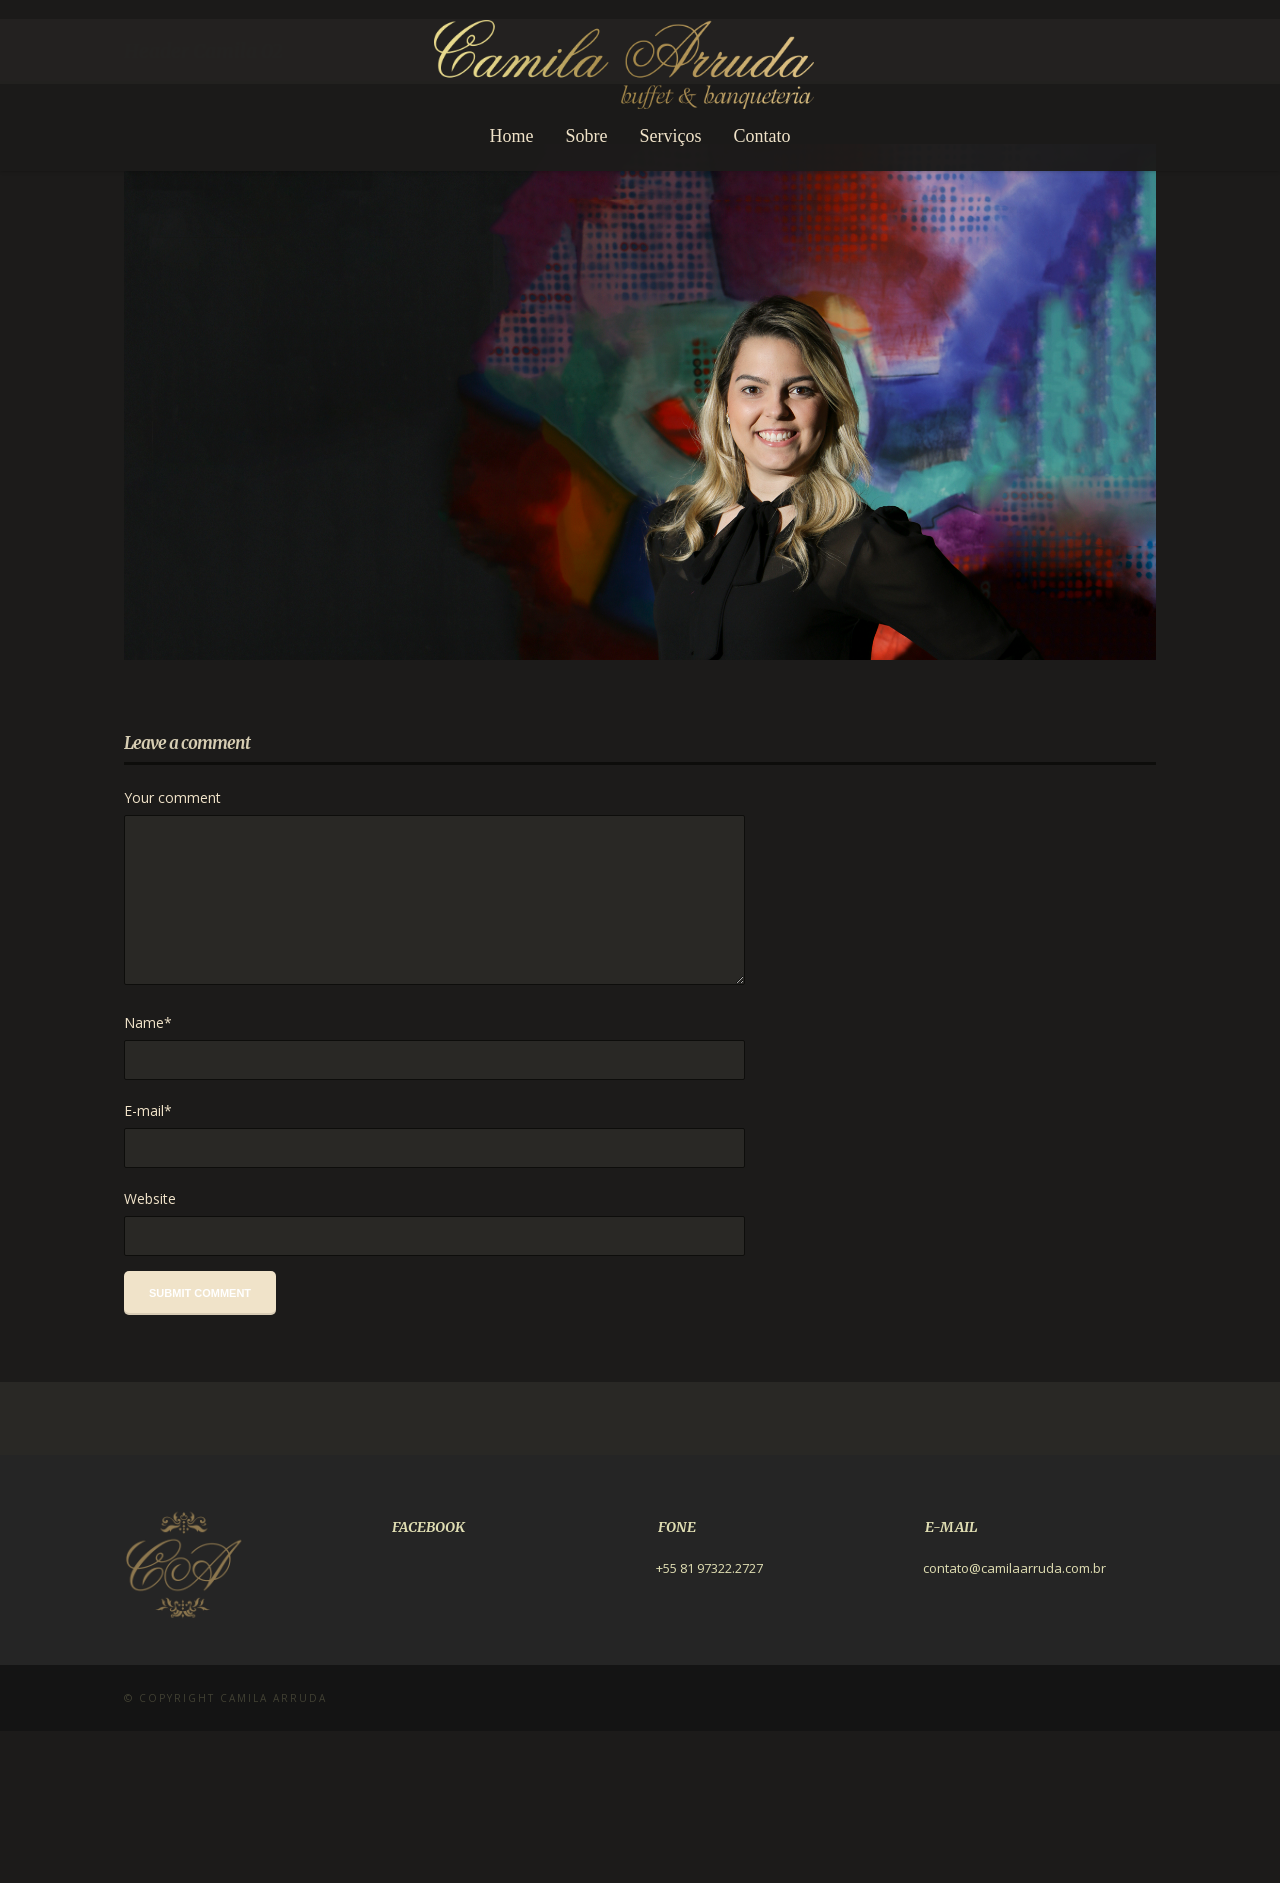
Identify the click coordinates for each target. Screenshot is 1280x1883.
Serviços (671, 136)
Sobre (587, 136)
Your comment (172, 949)
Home (512, 136)
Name (148, 1174)
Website (150, 1350)
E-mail (148, 1262)
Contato (762, 136)
